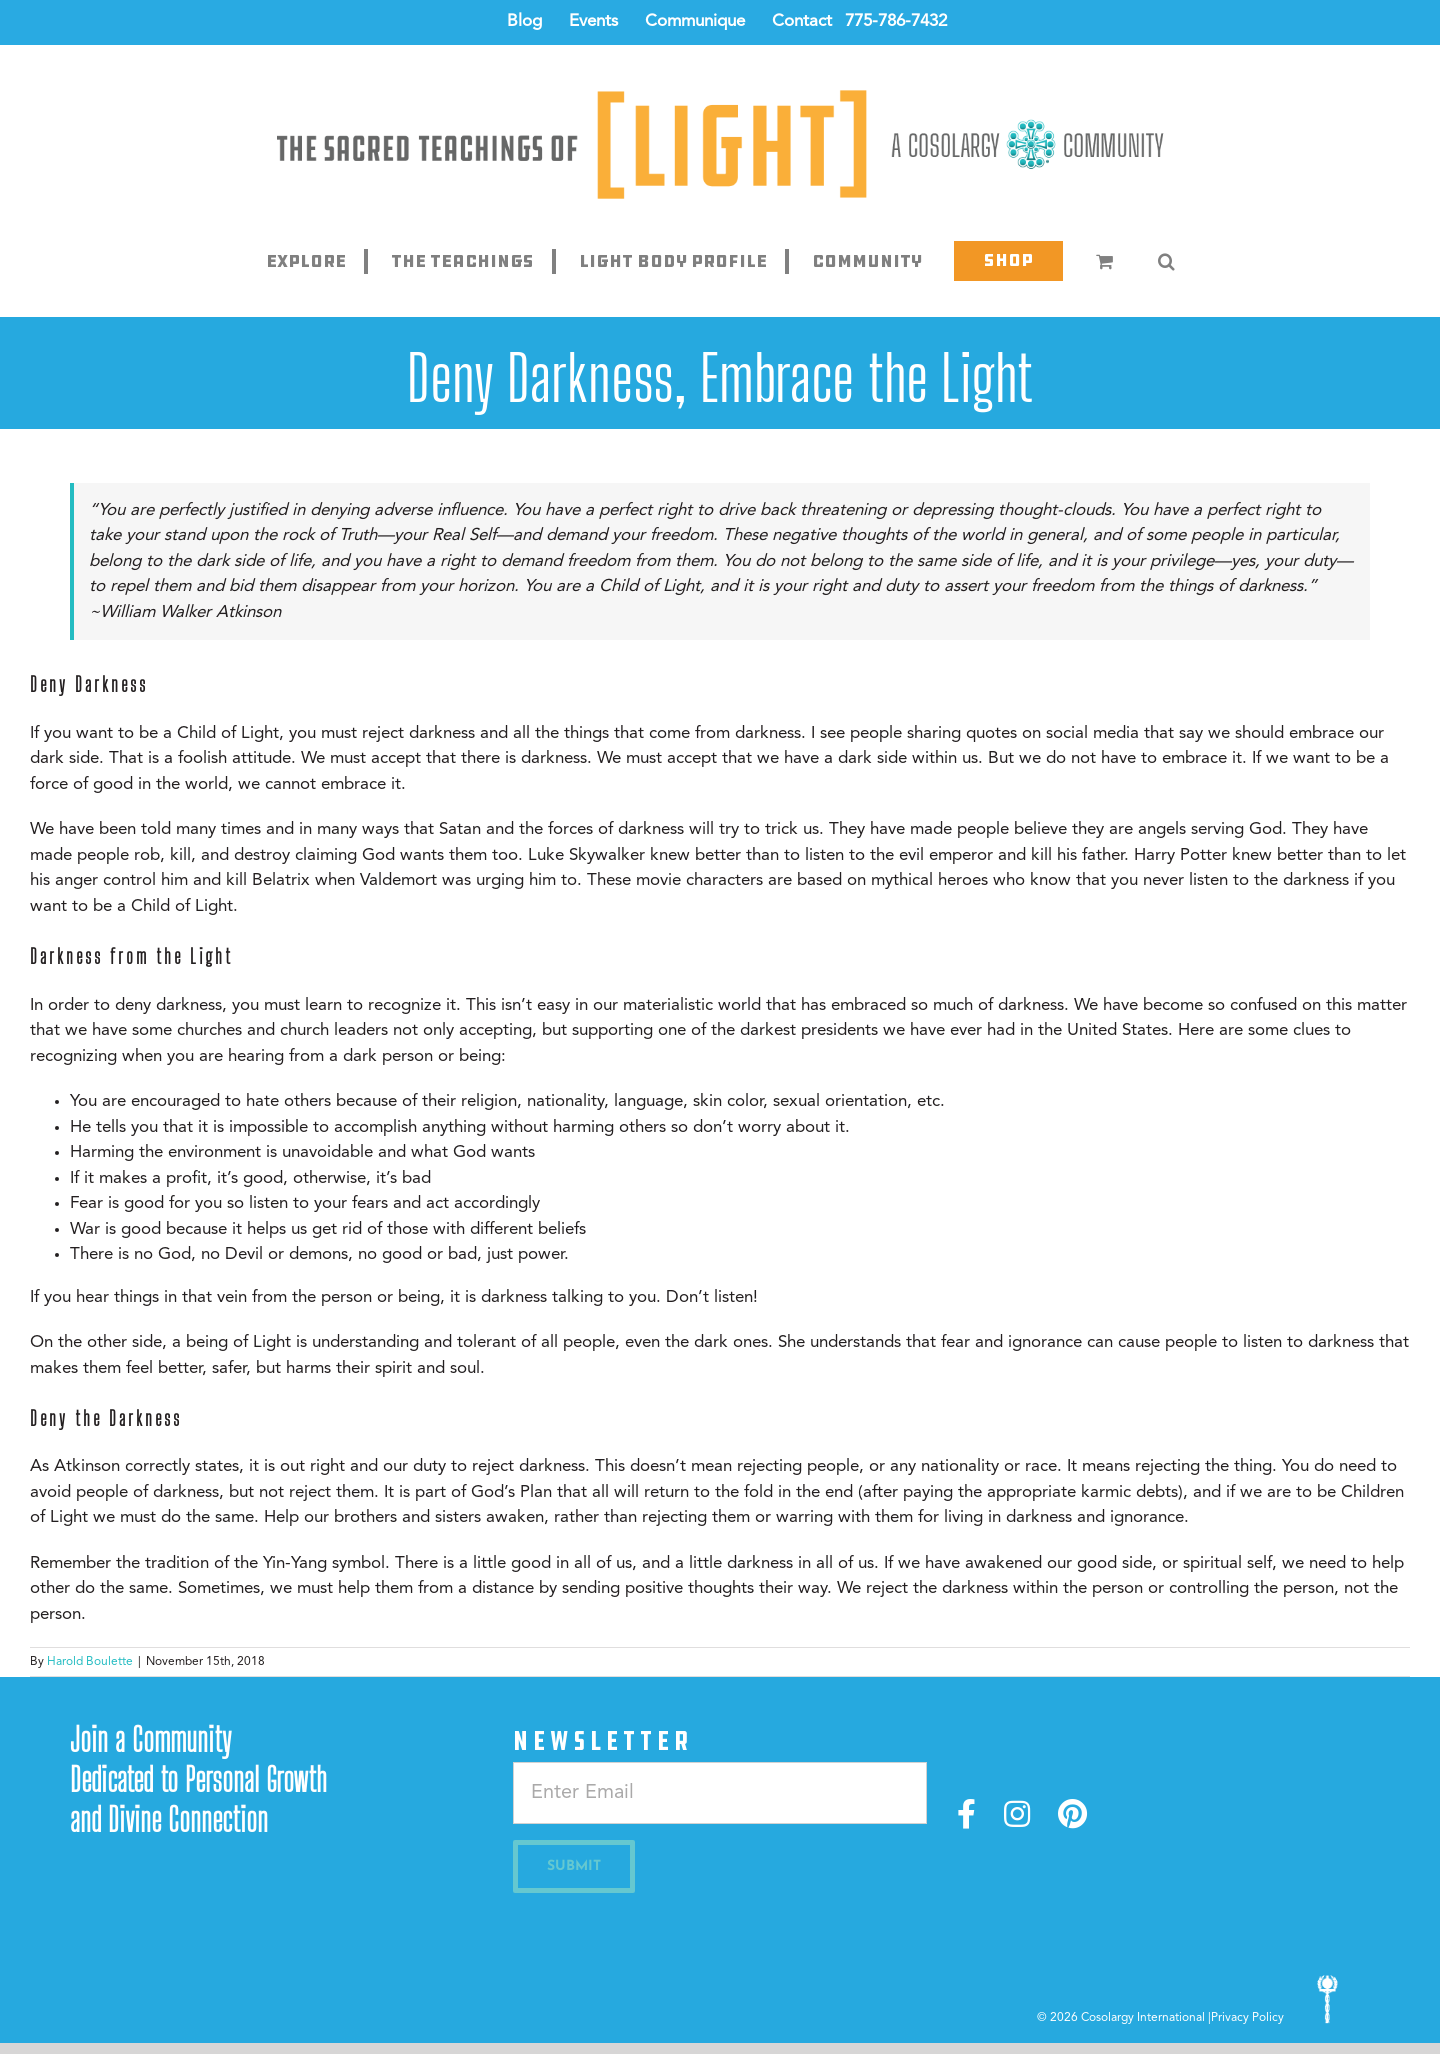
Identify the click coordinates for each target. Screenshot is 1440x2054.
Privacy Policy (1247, 2018)
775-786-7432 (896, 21)
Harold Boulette (90, 1662)
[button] (1166, 261)
